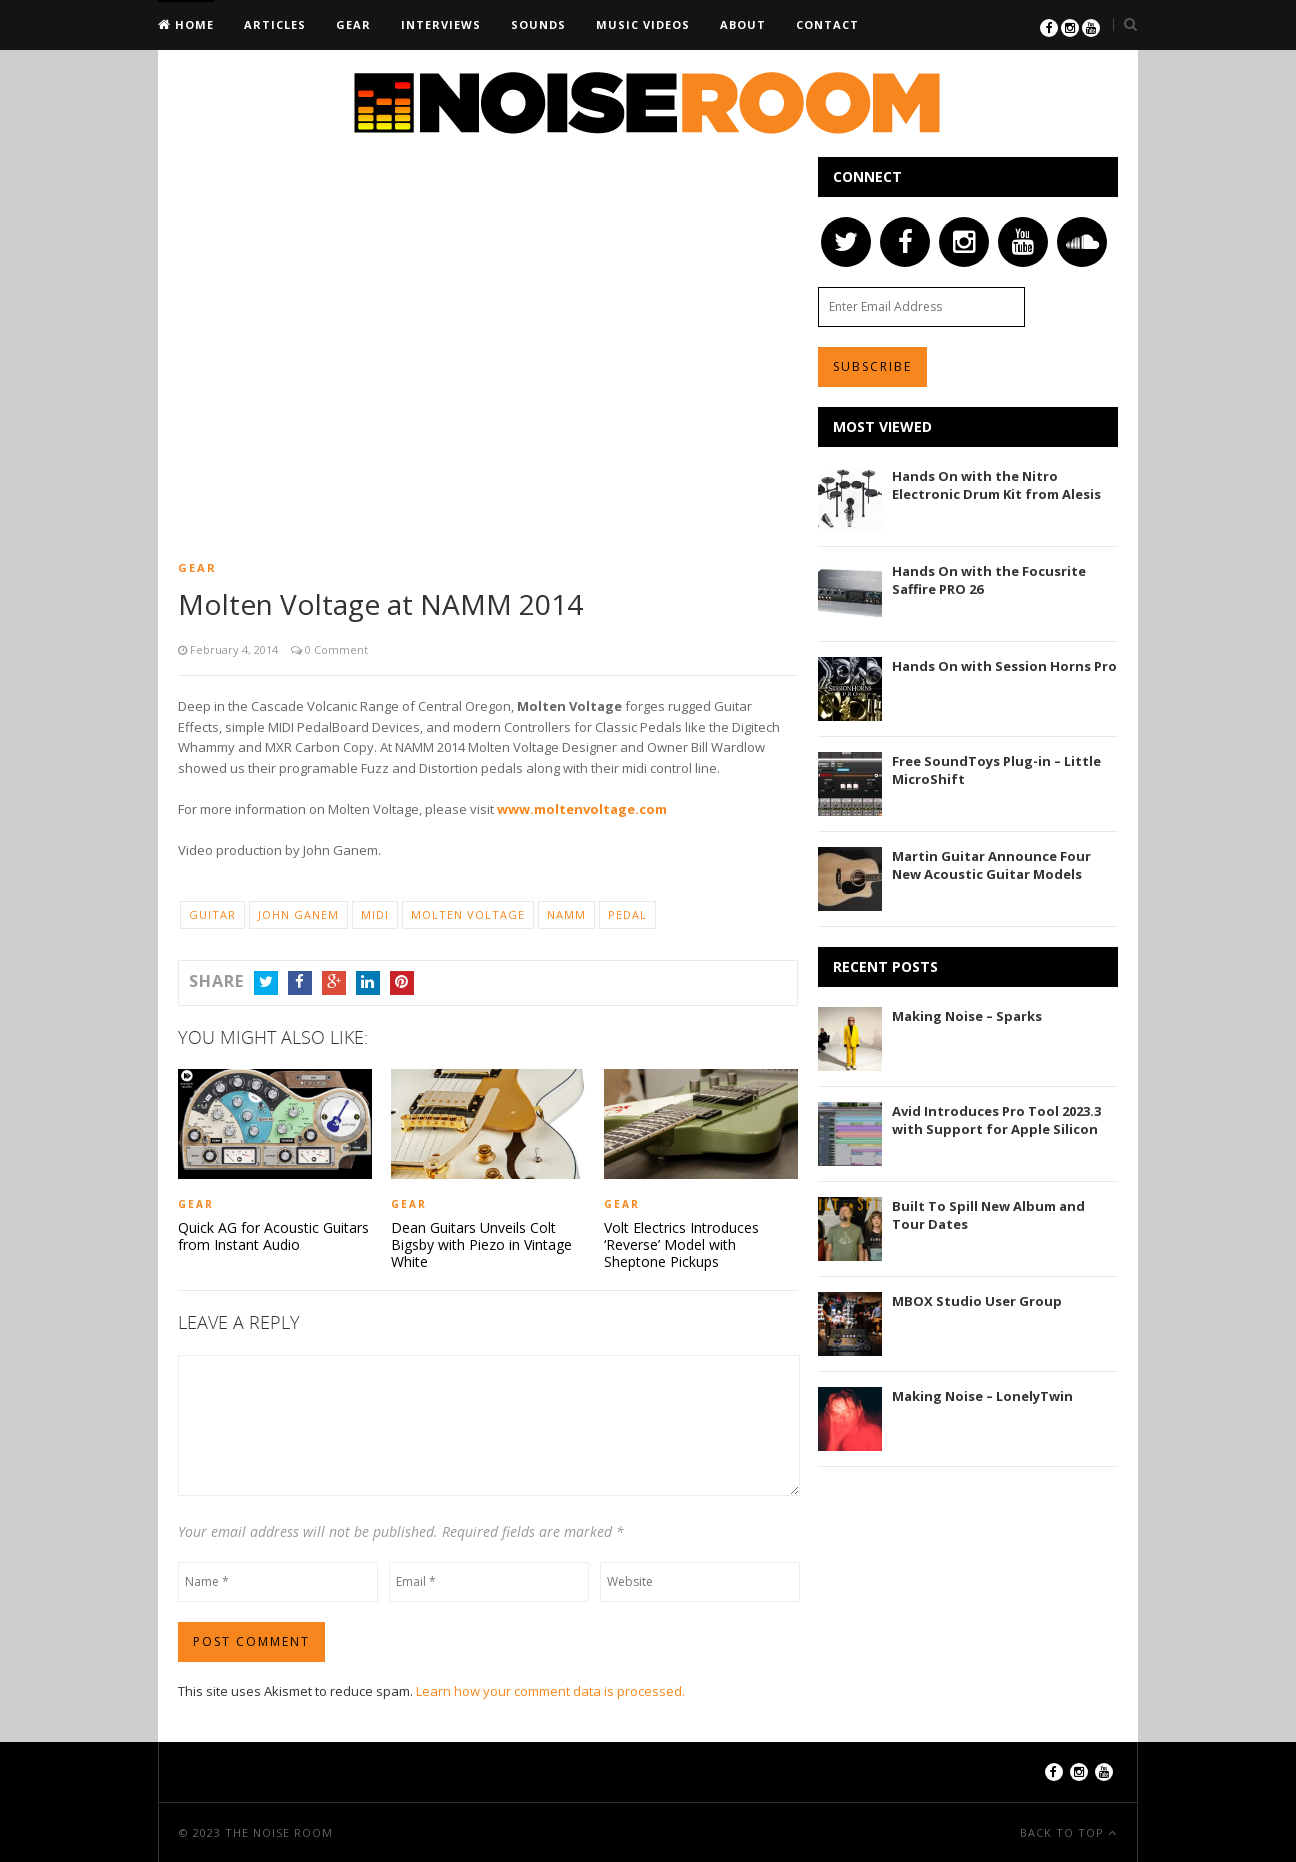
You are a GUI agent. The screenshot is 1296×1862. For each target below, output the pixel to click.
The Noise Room (279, 1831)
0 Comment (335, 649)
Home (192, 24)
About (743, 24)
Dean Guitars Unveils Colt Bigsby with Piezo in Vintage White (481, 1244)
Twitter (266, 982)
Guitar (212, 914)
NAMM (566, 914)
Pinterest (402, 982)
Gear (353, 24)
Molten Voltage (468, 914)
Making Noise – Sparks (967, 1016)
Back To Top (1064, 1831)
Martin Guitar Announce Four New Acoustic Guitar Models (991, 865)
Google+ (334, 982)
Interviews (441, 24)
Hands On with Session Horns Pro (1004, 666)
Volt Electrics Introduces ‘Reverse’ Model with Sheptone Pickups (681, 1244)
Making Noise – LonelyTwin (982, 1396)
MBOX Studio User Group (977, 1301)
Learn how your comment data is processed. (550, 1690)
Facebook (300, 982)
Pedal (627, 914)
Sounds (538, 24)
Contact (827, 24)
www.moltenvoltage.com (582, 809)
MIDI (375, 914)
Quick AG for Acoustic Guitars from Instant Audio (273, 1236)
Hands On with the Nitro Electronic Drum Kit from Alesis (996, 485)
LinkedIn (368, 982)
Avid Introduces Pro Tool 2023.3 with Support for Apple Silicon (996, 1120)
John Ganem (298, 914)
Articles (275, 24)
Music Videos (643, 24)
